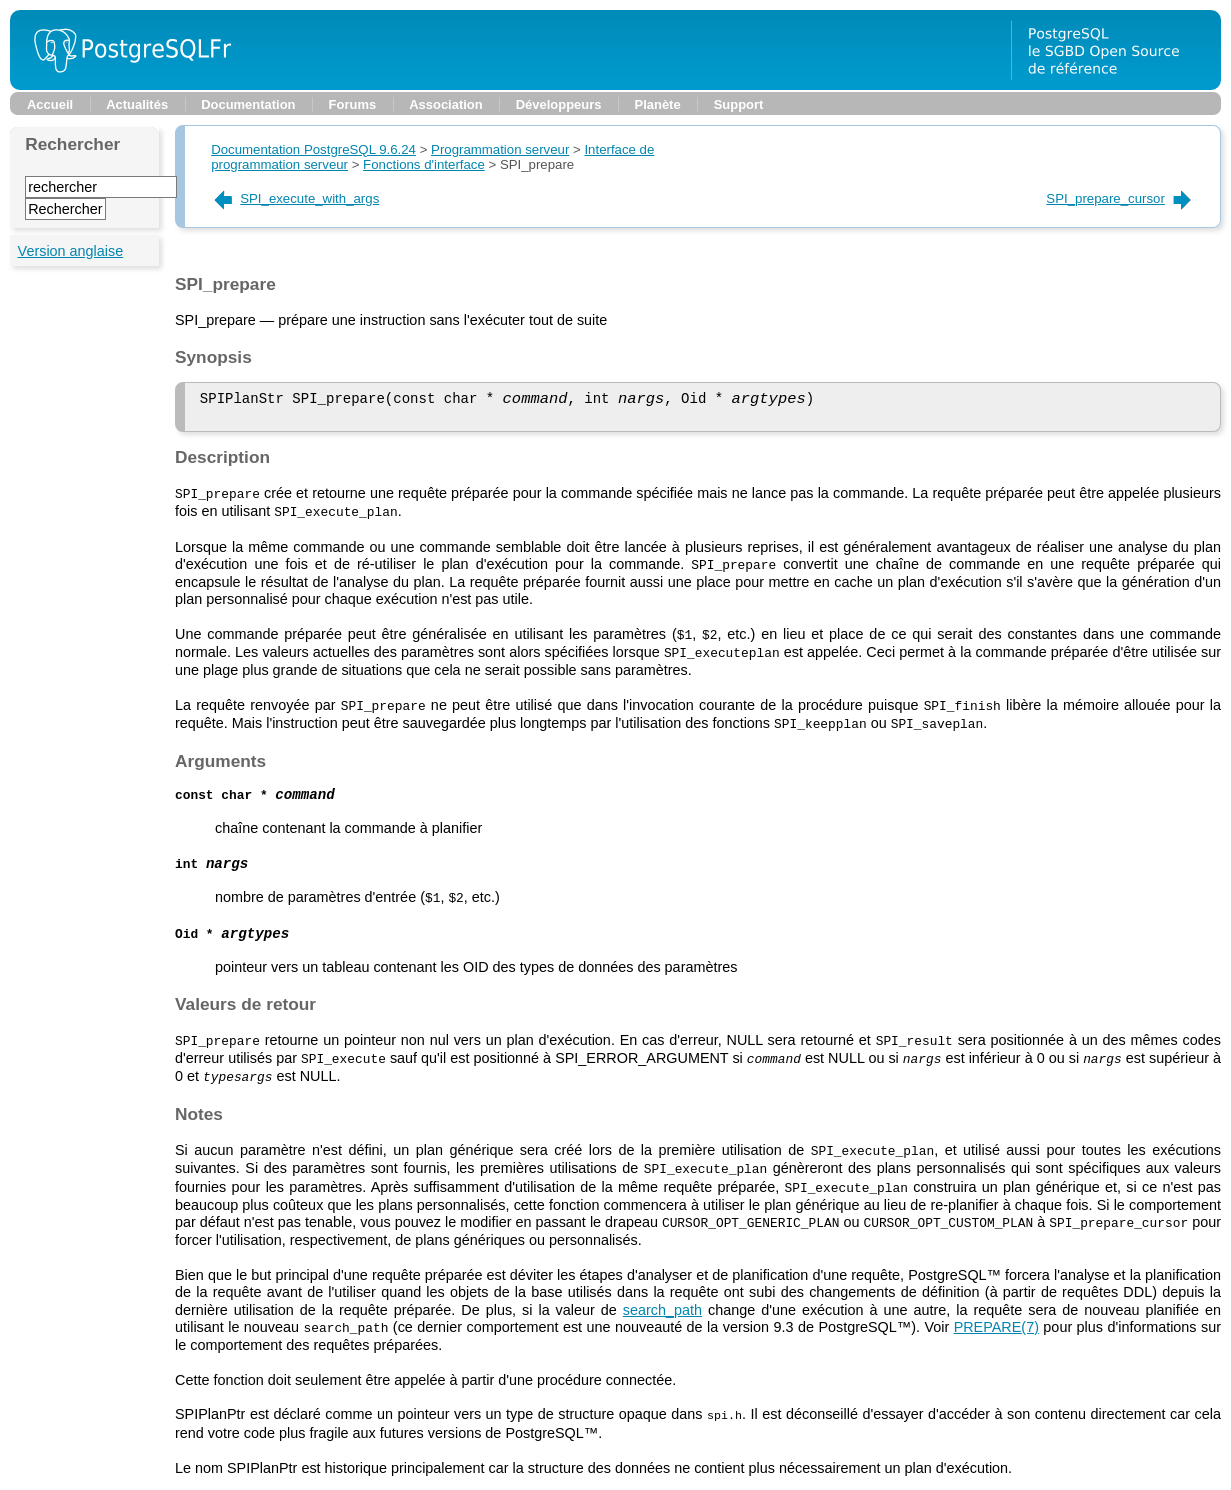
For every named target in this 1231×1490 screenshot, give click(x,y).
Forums (353, 104)
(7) (996, 1325)
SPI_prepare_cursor (1119, 198)
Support (739, 104)
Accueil (50, 104)
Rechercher (72, 144)
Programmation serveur (500, 149)
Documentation (248, 104)
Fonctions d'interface (424, 164)
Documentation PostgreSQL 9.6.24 (313, 149)
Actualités (137, 104)
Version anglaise (71, 251)
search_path (662, 1308)
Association (445, 104)
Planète (658, 104)
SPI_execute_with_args (295, 198)
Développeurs (559, 104)
